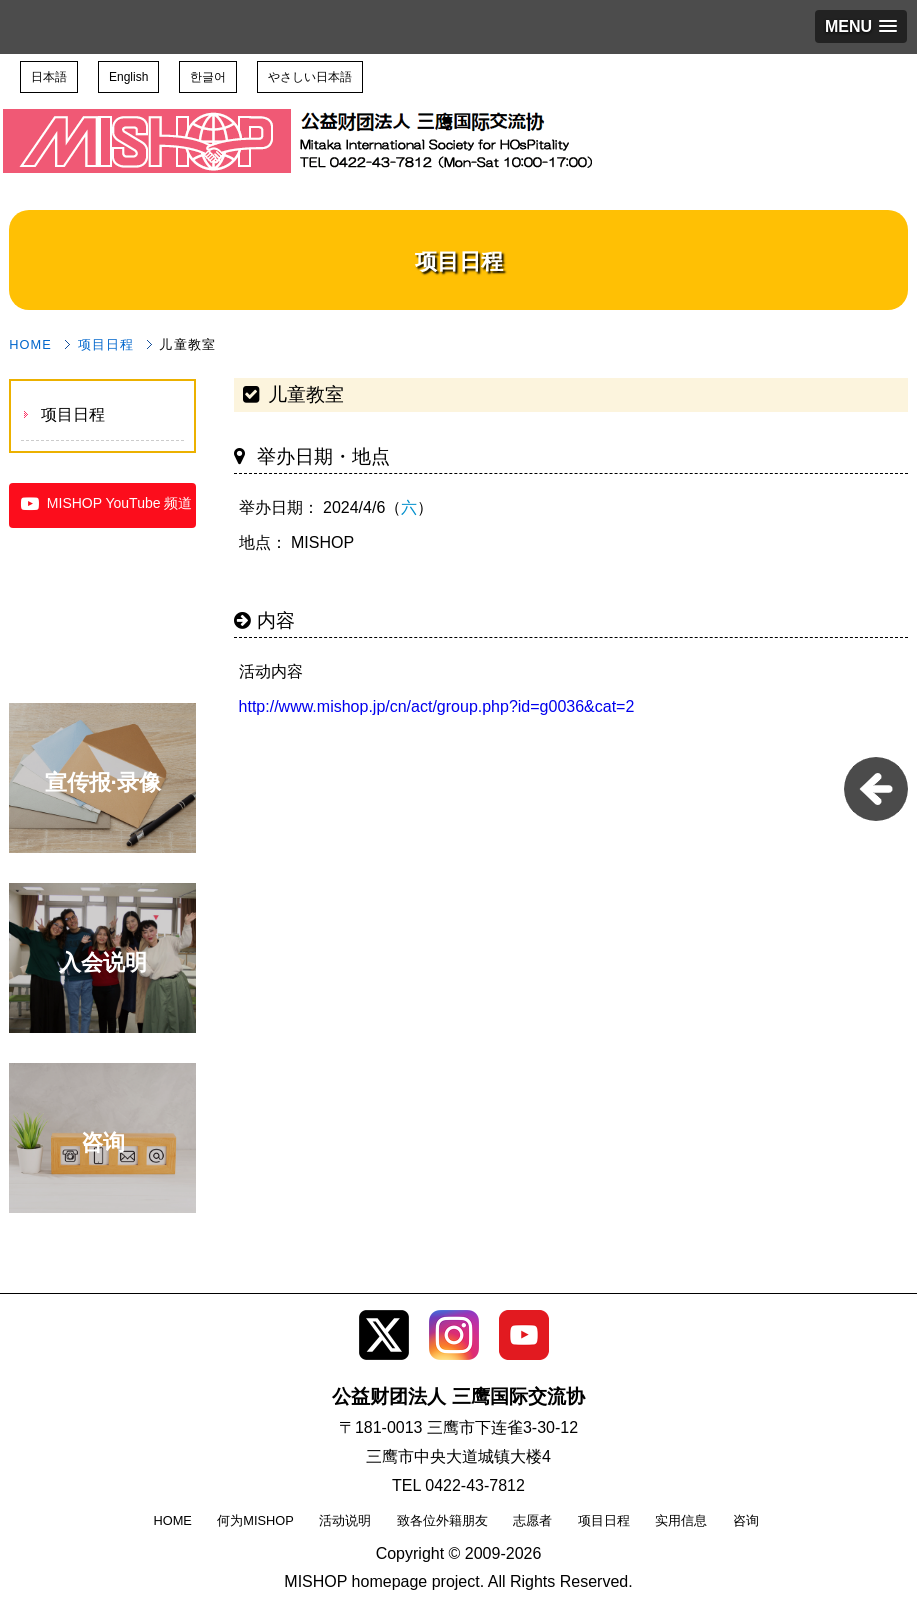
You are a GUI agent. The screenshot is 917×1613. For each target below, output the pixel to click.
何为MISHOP (255, 1520)
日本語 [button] (49, 77)
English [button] (128, 77)
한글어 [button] (208, 77)
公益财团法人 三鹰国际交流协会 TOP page (147, 115)
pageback (876, 789)
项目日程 (106, 344)
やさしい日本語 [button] (310, 77)
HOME (30, 344)
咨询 (746, 1520)
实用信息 (681, 1520)
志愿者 (532, 1520)
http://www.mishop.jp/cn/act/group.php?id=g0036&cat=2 (437, 706)
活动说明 (345, 1520)
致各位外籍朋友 (442, 1520)
